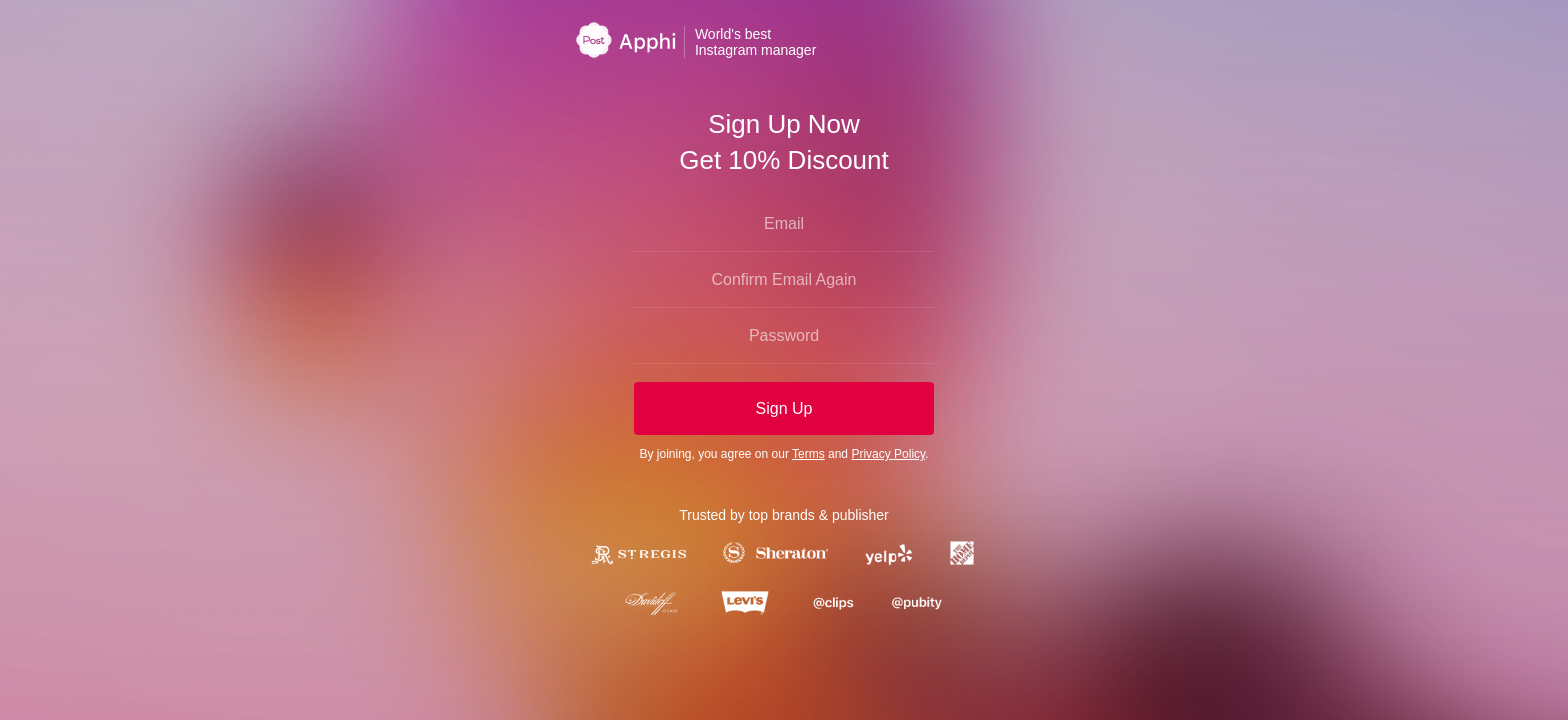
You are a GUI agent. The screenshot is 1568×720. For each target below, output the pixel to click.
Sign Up (784, 408)
